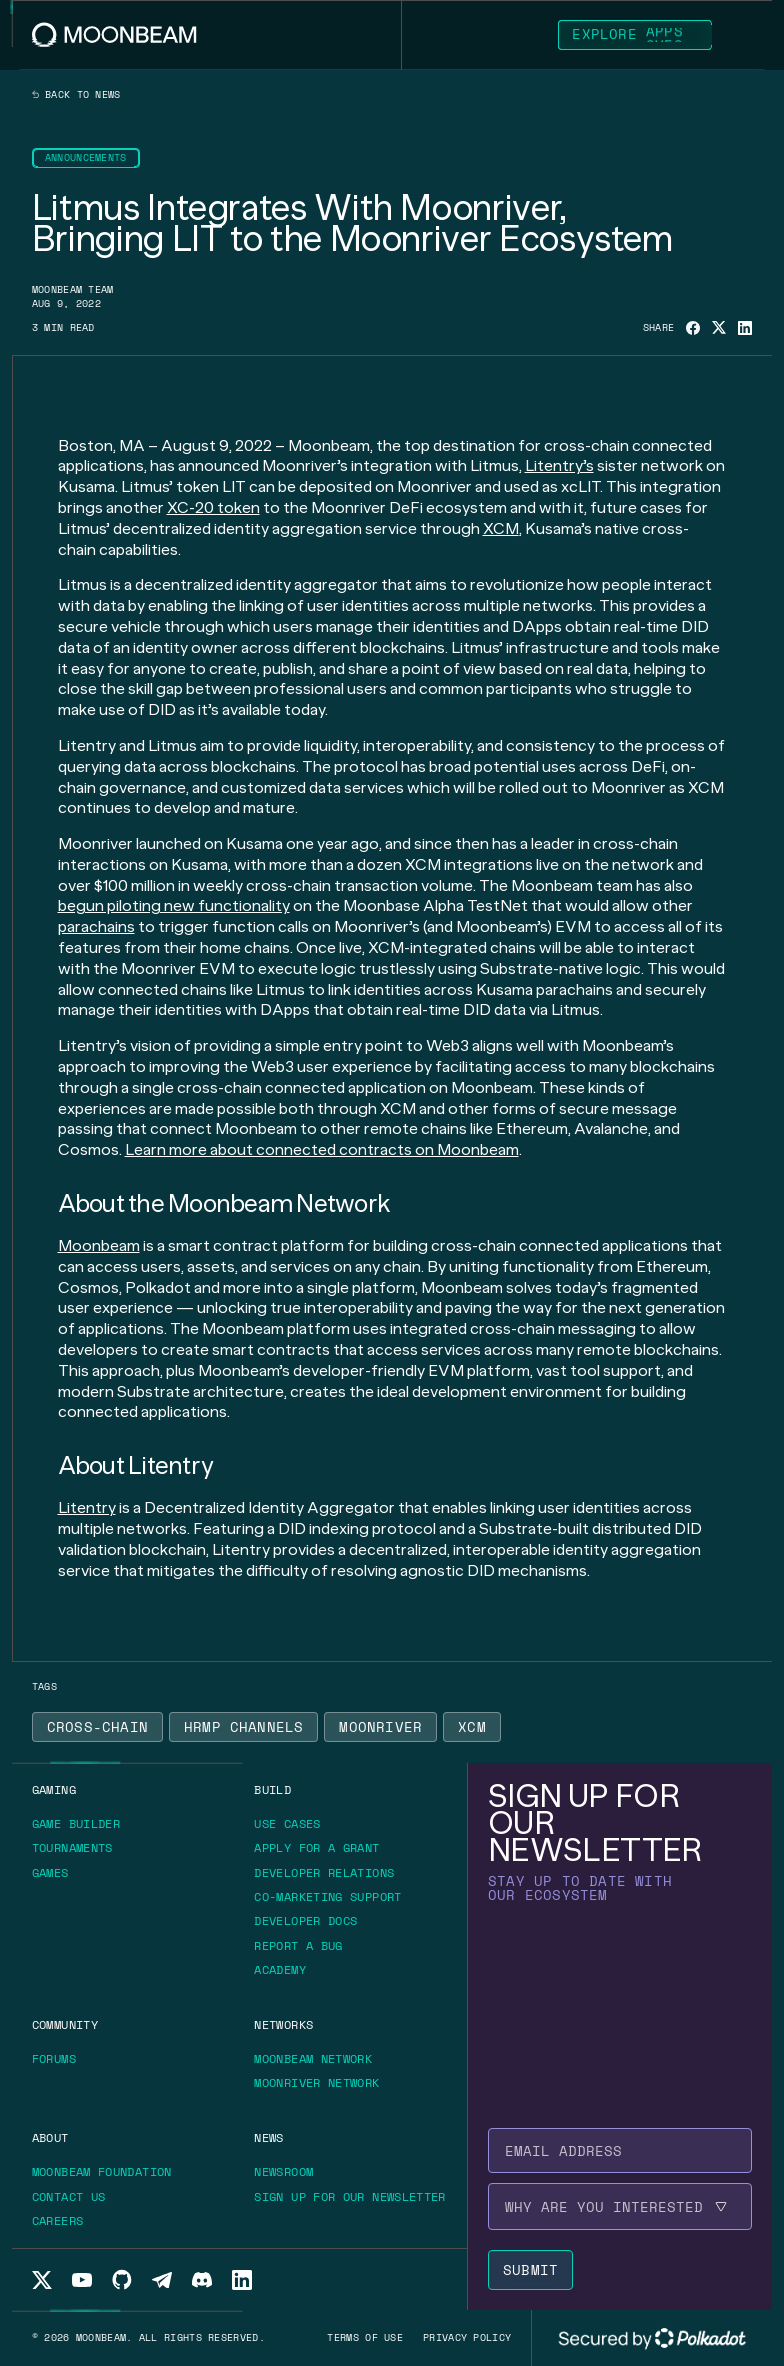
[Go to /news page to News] (268, 2137)
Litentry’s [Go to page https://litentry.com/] (559, 465)
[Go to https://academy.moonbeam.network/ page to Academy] (287, 1970)
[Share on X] (719, 327)
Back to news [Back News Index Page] (76, 95)
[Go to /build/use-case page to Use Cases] (287, 1823)
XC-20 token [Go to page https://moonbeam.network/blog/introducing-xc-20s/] (213, 507)
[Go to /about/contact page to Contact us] (69, 2196)
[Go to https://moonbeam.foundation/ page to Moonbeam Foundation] (109, 2172)
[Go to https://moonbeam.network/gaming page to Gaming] (54, 1789)
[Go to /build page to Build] (272, 1789)
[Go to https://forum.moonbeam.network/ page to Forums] (61, 2059)
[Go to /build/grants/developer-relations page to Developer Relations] (324, 1872)
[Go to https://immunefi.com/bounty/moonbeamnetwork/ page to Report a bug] (305, 1946)
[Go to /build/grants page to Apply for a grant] (323, 1848)
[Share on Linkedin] (745, 328)
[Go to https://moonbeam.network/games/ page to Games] (57, 1873)
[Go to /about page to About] (50, 2137)
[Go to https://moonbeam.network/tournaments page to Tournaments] (79, 1848)
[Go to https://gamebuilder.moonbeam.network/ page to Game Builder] (83, 1824)
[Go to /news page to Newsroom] (283, 2171)
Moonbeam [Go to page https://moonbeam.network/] (99, 1245)
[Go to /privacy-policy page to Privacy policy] (467, 2337)
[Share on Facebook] (693, 328)
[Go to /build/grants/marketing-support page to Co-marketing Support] (327, 1896)
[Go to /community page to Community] (65, 2024)
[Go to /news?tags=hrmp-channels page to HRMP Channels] (244, 1727)
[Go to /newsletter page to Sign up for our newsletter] (349, 2196)
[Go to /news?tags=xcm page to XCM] (472, 1727)
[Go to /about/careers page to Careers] (58, 2220)
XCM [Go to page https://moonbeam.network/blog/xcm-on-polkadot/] (501, 528)
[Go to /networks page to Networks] (283, 2024)
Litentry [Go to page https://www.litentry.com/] (87, 1507)
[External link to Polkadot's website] (652, 2338)
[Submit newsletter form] (530, 2270)
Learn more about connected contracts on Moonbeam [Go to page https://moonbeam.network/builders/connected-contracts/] (322, 1149)
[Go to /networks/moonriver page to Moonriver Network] (316, 2082)
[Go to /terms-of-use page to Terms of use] (365, 2337)
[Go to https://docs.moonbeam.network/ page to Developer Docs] (312, 1921)
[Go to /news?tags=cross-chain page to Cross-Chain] (97, 1727)
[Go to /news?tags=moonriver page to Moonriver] (380, 1727)
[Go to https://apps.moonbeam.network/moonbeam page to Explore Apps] (635, 35)
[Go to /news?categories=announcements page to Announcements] (86, 158)
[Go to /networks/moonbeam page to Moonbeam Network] (313, 2058)
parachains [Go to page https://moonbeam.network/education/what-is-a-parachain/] (96, 926)
